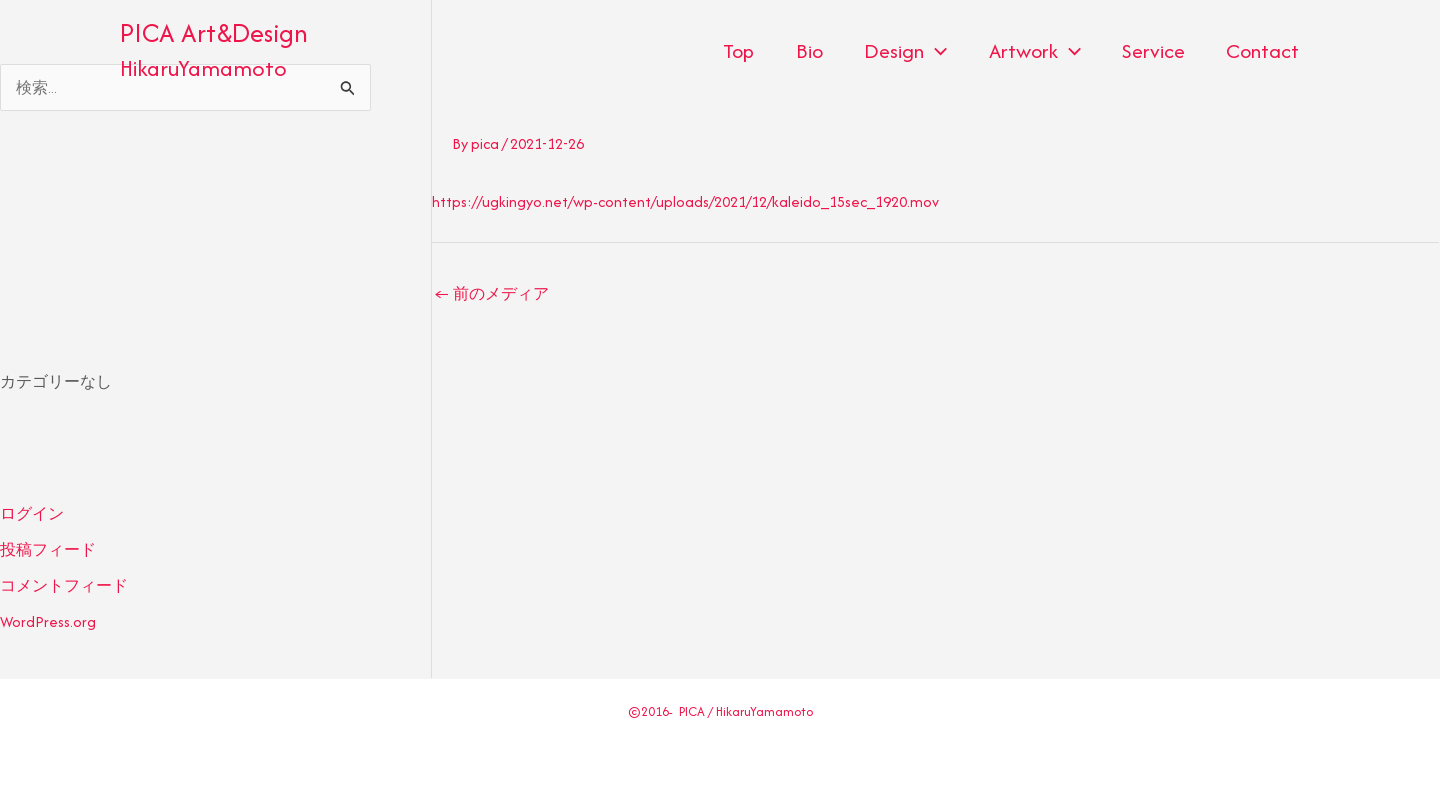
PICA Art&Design (214, 32)
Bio (797, 50)
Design (896, 51)
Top (724, 50)
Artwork (1028, 51)
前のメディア (491, 293)
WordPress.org (48, 621)
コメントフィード (64, 585)
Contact (1261, 50)
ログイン (32, 513)
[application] (926, 51)
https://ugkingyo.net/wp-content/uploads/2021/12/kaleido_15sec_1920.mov (685, 201)
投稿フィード (48, 549)
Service (1149, 50)
